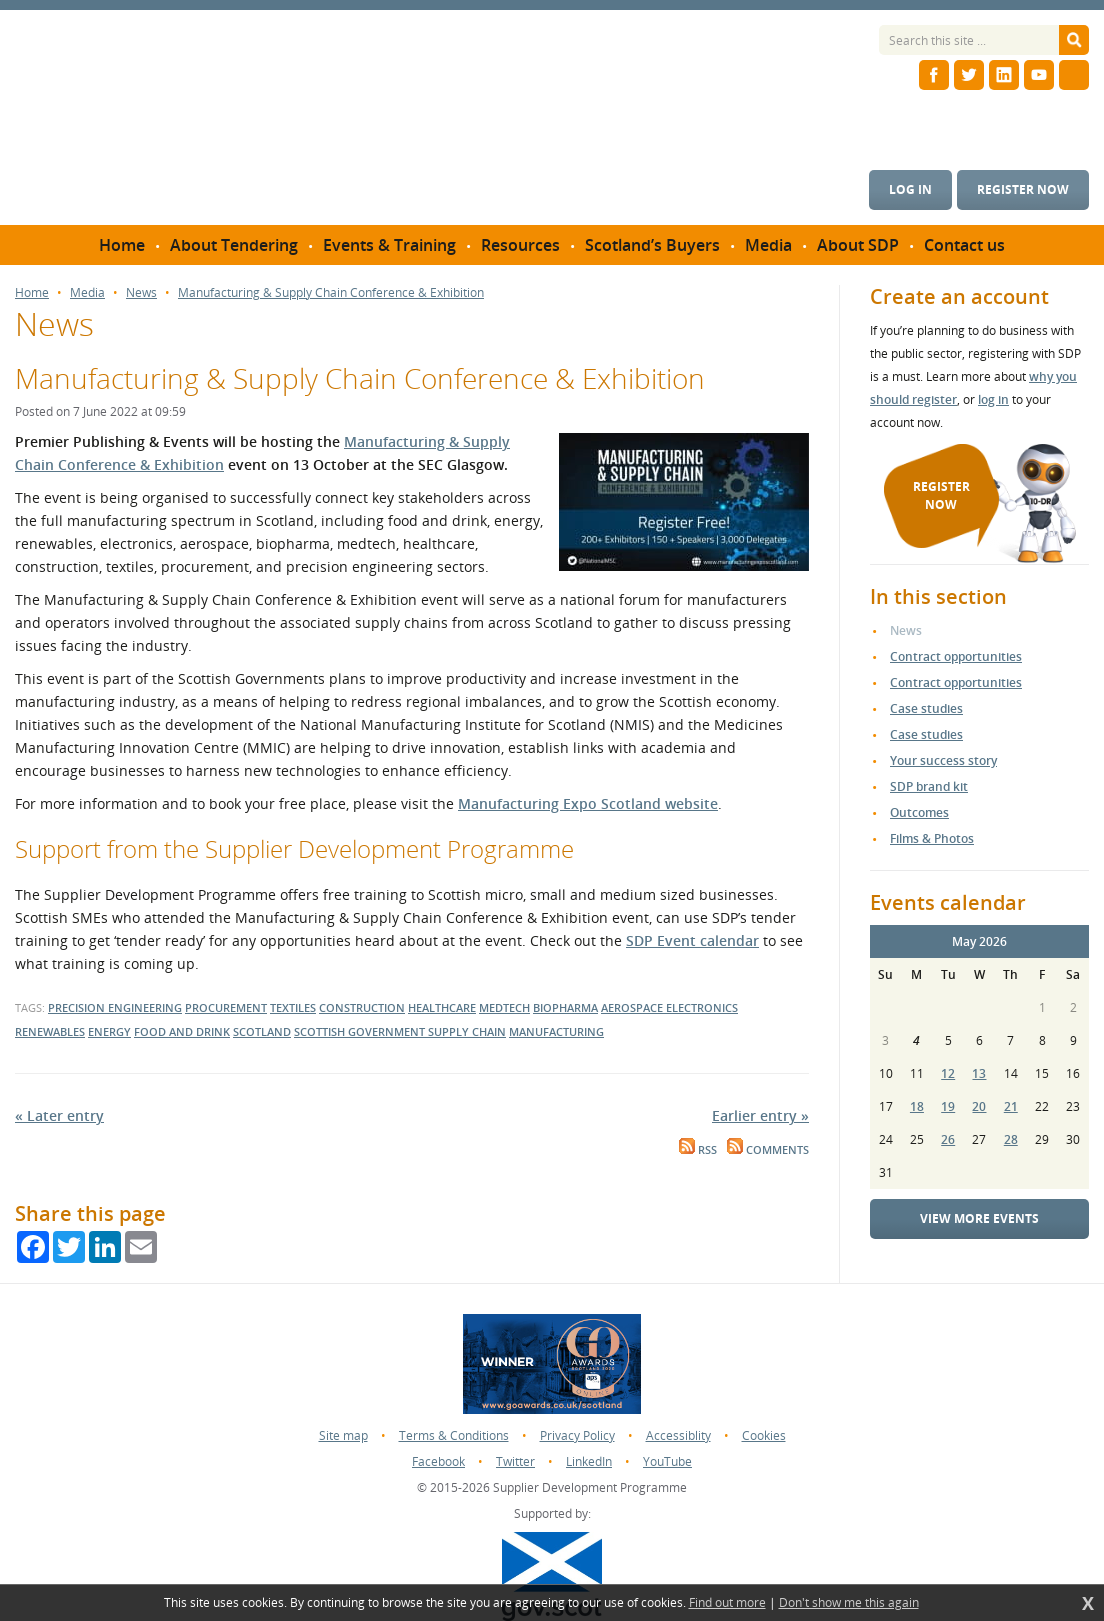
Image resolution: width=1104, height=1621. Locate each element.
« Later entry (59, 1115)
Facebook (438, 1461)
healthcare (442, 1007)
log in (993, 399)
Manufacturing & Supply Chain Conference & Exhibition (331, 293)
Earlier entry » (760, 1115)
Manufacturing (556, 1031)
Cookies (764, 1435)
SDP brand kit (929, 786)
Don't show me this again (849, 1603)
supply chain (467, 1031)
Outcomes (919, 812)
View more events (979, 1218)
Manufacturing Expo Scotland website (588, 803)
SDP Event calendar (692, 940)
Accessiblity (678, 1435)
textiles (293, 1007)
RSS (698, 1150)
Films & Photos (932, 838)
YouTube (667, 1461)
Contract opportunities (956, 656)
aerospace (633, 1007)
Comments (768, 1150)
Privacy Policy (577, 1435)
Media (87, 293)
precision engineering (115, 1007)
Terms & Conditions (454, 1435)
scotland (262, 1031)
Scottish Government (361, 1031)
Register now (1023, 189)
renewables (50, 1031)
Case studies (926, 708)
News (141, 293)
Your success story (943, 760)
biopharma (565, 1007)
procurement (226, 1007)
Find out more (727, 1603)
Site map (343, 1435)
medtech (504, 1007)
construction (362, 1007)
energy (109, 1031)
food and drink (182, 1031)
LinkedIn (589, 1461)
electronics (702, 1007)
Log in (910, 189)
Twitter (515, 1461)
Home (32, 293)
